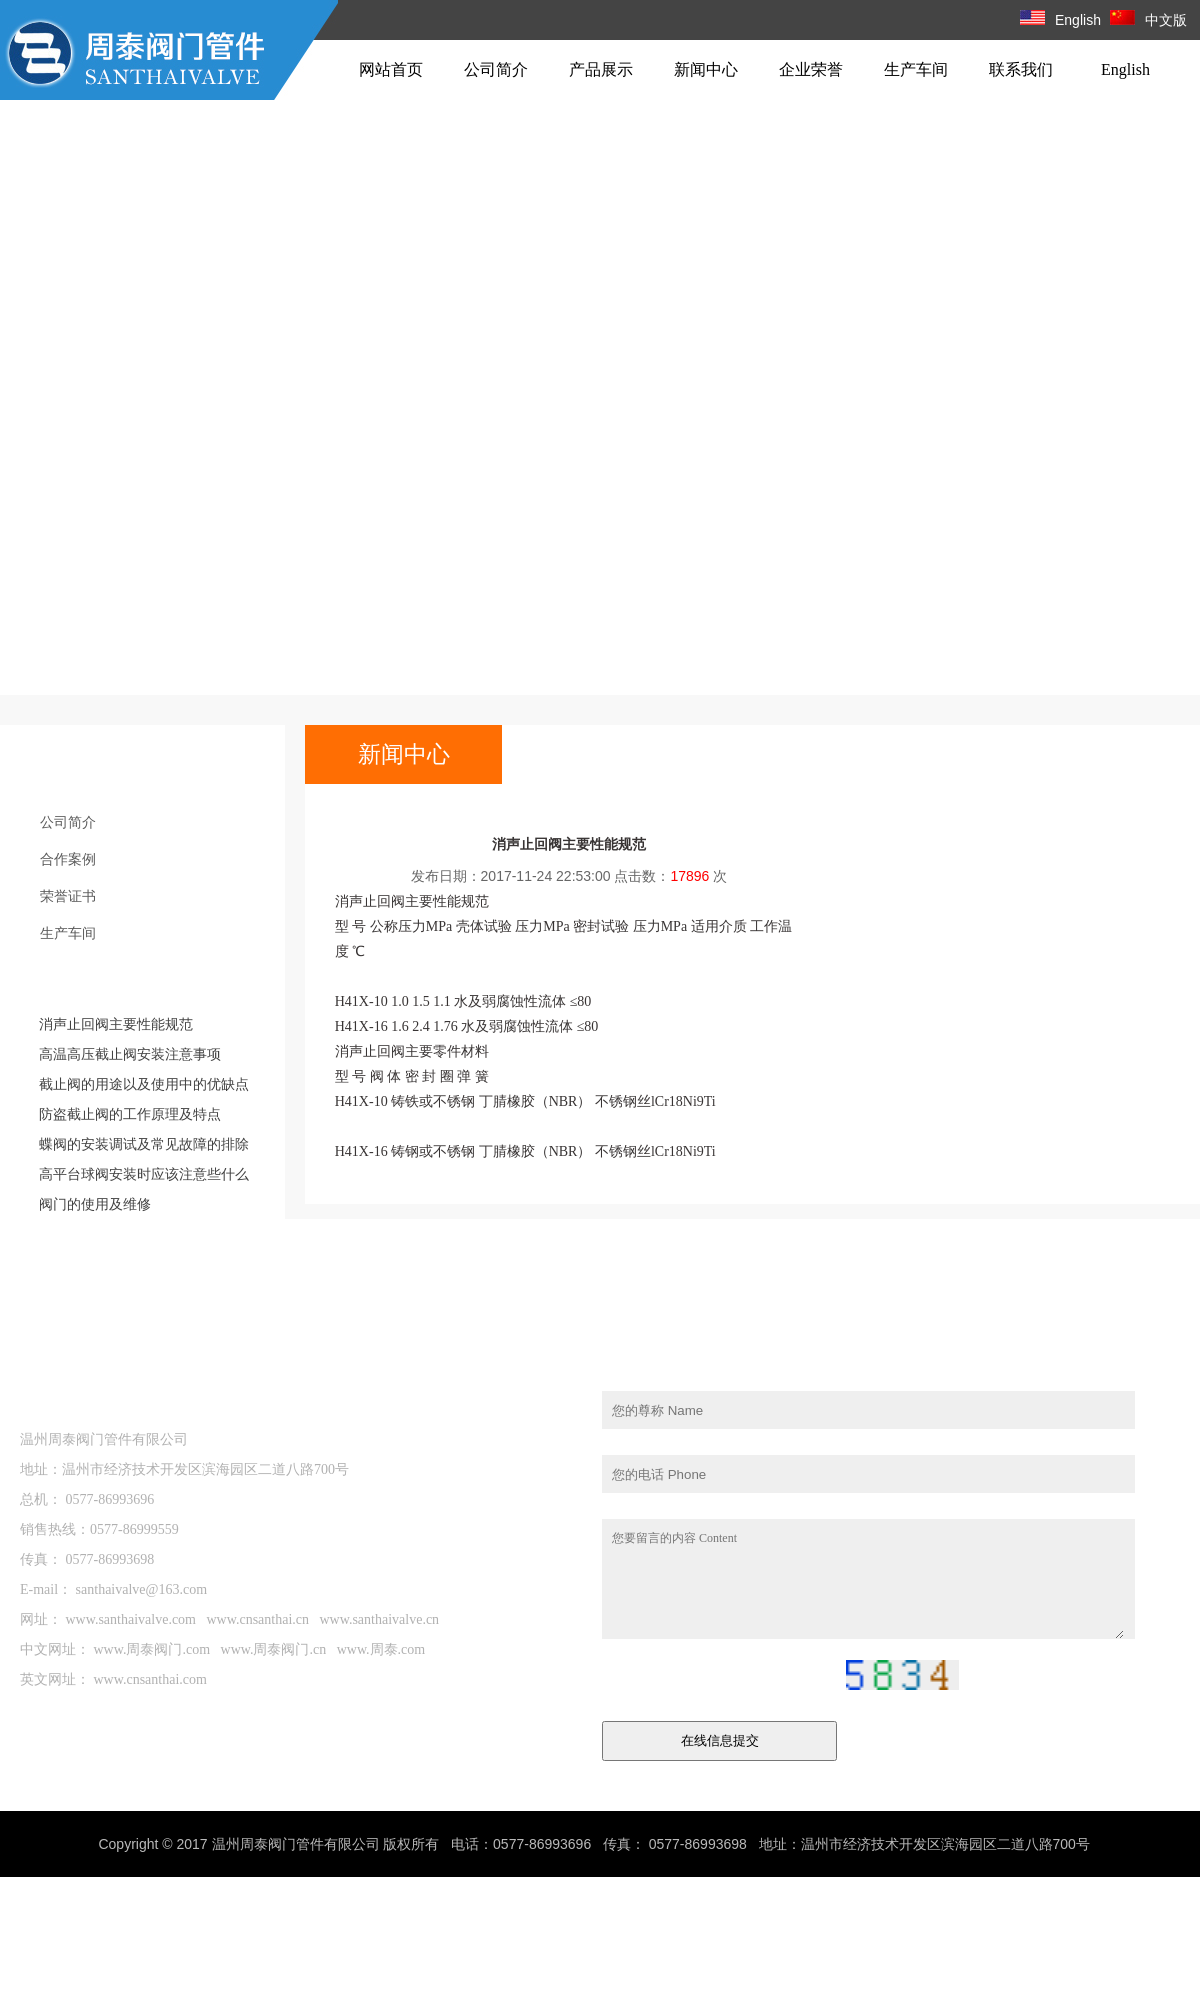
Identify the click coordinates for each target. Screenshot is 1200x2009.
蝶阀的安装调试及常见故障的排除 (144, 1144)
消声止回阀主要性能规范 (116, 1024)
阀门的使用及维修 (95, 1204)
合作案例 (68, 859)
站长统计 (1042, 1844)
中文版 (1148, 20)
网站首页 (391, 69)
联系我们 (1021, 69)
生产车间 (916, 69)
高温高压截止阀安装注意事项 (130, 1054)
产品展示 (601, 69)
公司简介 (496, 69)
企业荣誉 (811, 69)
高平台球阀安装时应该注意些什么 (144, 1174)
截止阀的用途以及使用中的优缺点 (144, 1084)
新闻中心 (706, 69)
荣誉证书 (68, 896)
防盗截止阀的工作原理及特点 (130, 1114)
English (1060, 20)
